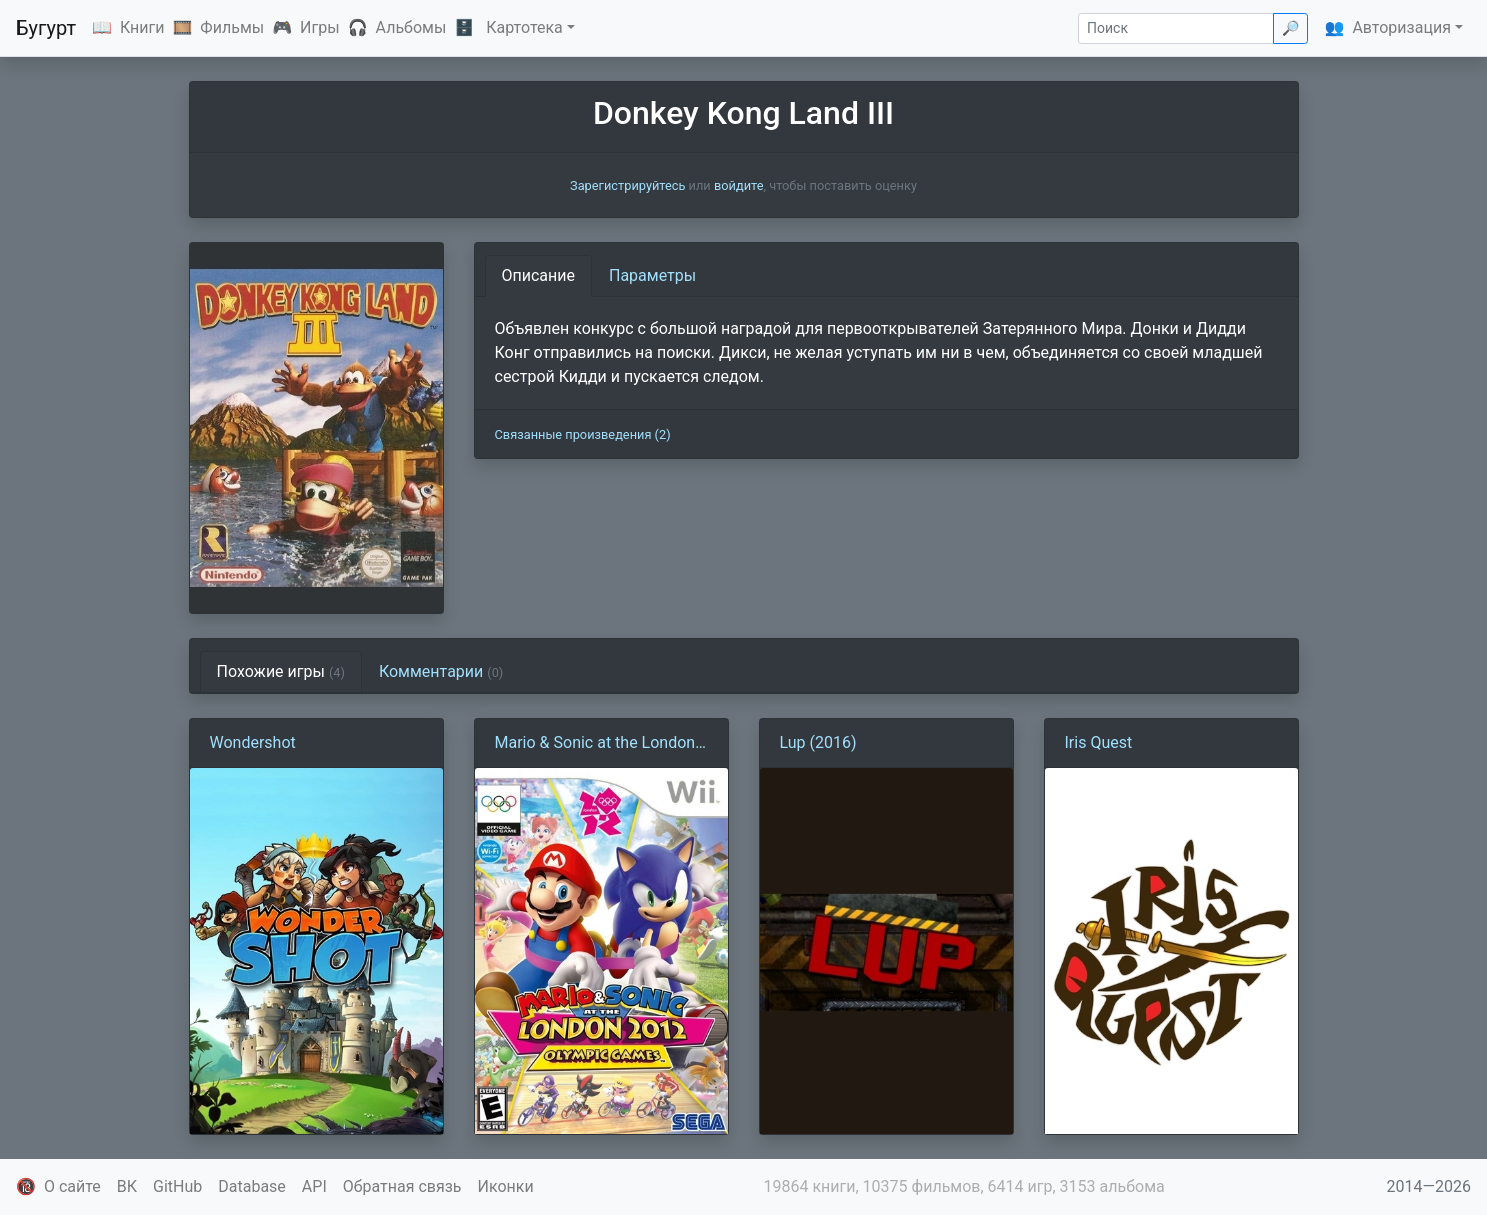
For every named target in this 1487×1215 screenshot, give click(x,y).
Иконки (506, 1186)
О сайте (72, 1186)
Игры (320, 27)
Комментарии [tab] (441, 671)
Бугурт (46, 28)
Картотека (524, 27)
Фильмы (232, 27)
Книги (142, 27)
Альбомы (411, 27)
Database (252, 1186)
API (314, 1186)
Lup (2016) (818, 742)
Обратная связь (402, 1186)
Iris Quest (1099, 742)
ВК (127, 1186)
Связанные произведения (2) (583, 434)
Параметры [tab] (652, 275)
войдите (739, 185)
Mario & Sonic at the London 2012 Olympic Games (595, 744)
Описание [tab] (539, 275)
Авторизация (1401, 27)
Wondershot (253, 742)
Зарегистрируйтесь (627, 185)
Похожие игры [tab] (281, 671)
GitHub (177, 1186)
